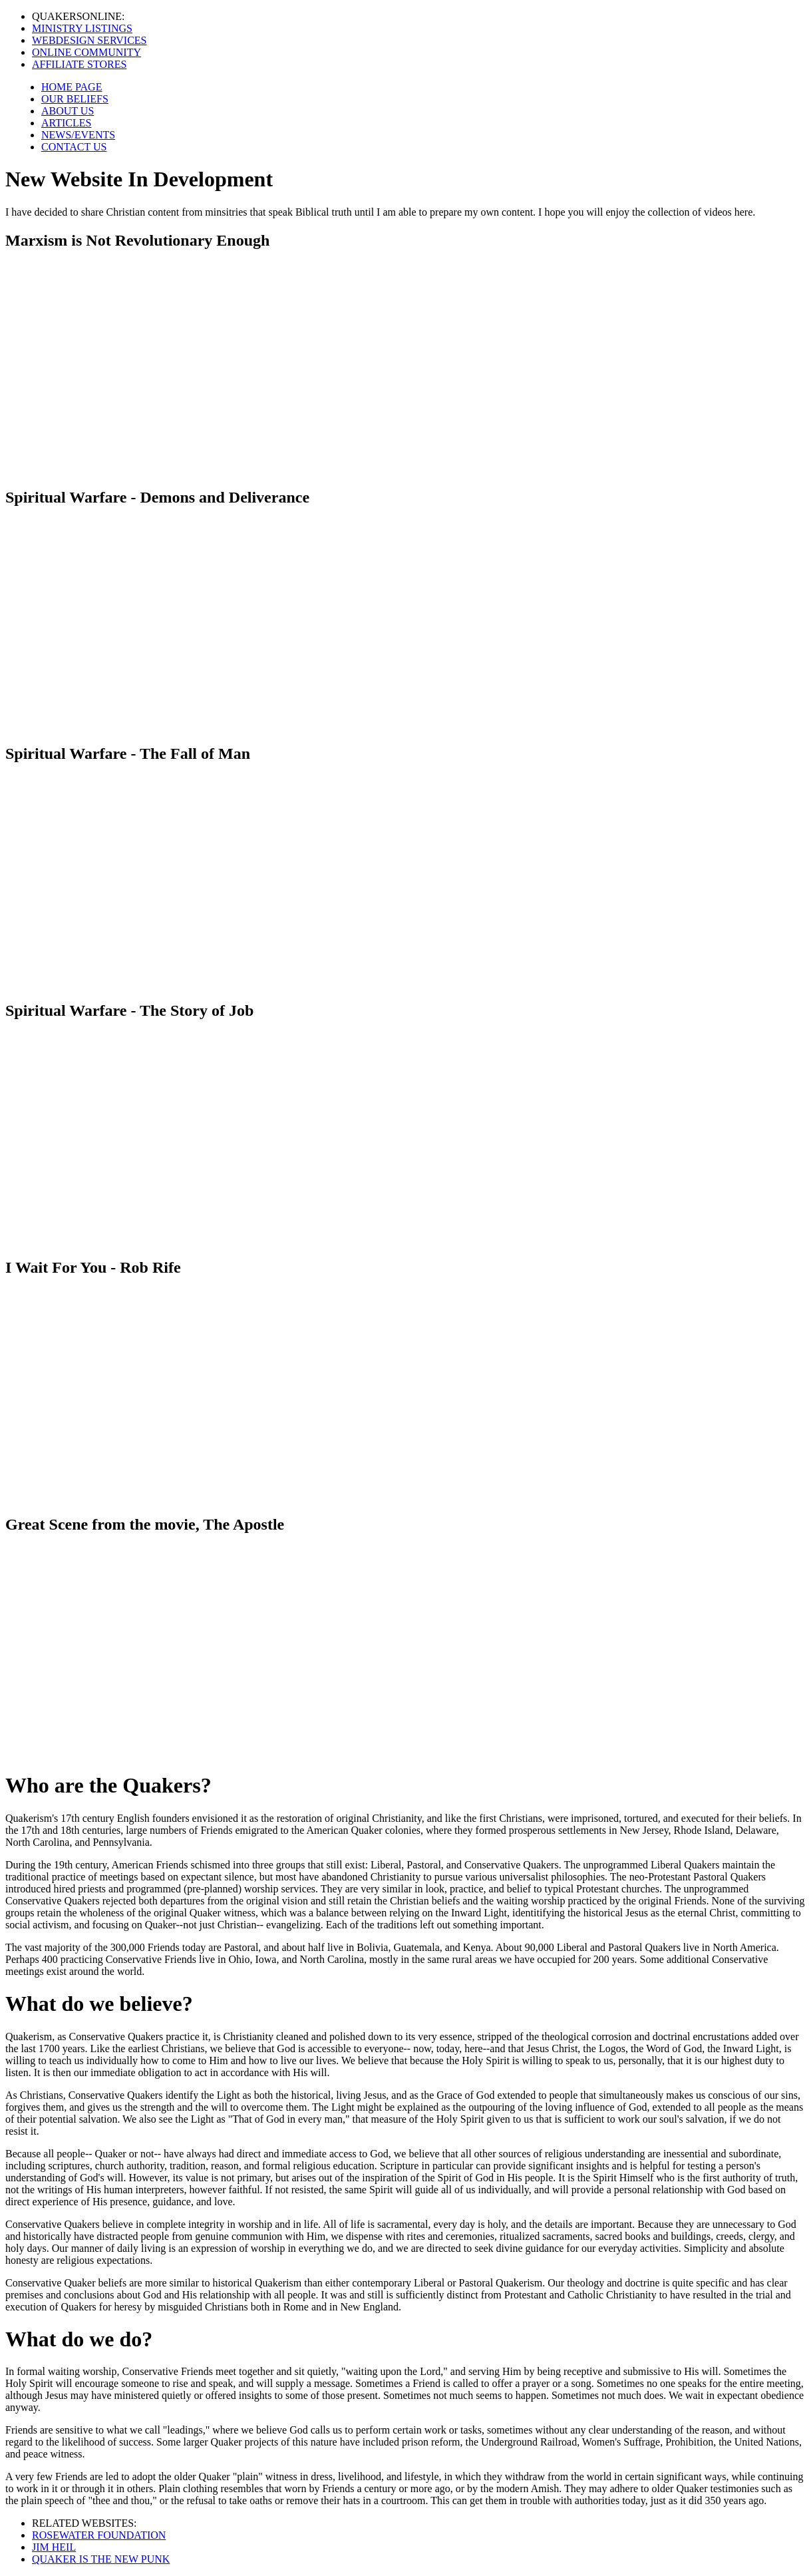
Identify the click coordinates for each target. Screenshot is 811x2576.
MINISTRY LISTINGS (82, 28)
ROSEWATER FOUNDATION (99, 2535)
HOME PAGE (71, 87)
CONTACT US (73, 146)
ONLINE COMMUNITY (86, 52)
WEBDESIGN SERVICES (89, 40)
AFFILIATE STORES (79, 64)
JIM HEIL (54, 2547)
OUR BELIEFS (74, 99)
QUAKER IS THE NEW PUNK (101, 2559)
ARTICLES (66, 122)
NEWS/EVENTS (78, 134)
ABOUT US (67, 110)
